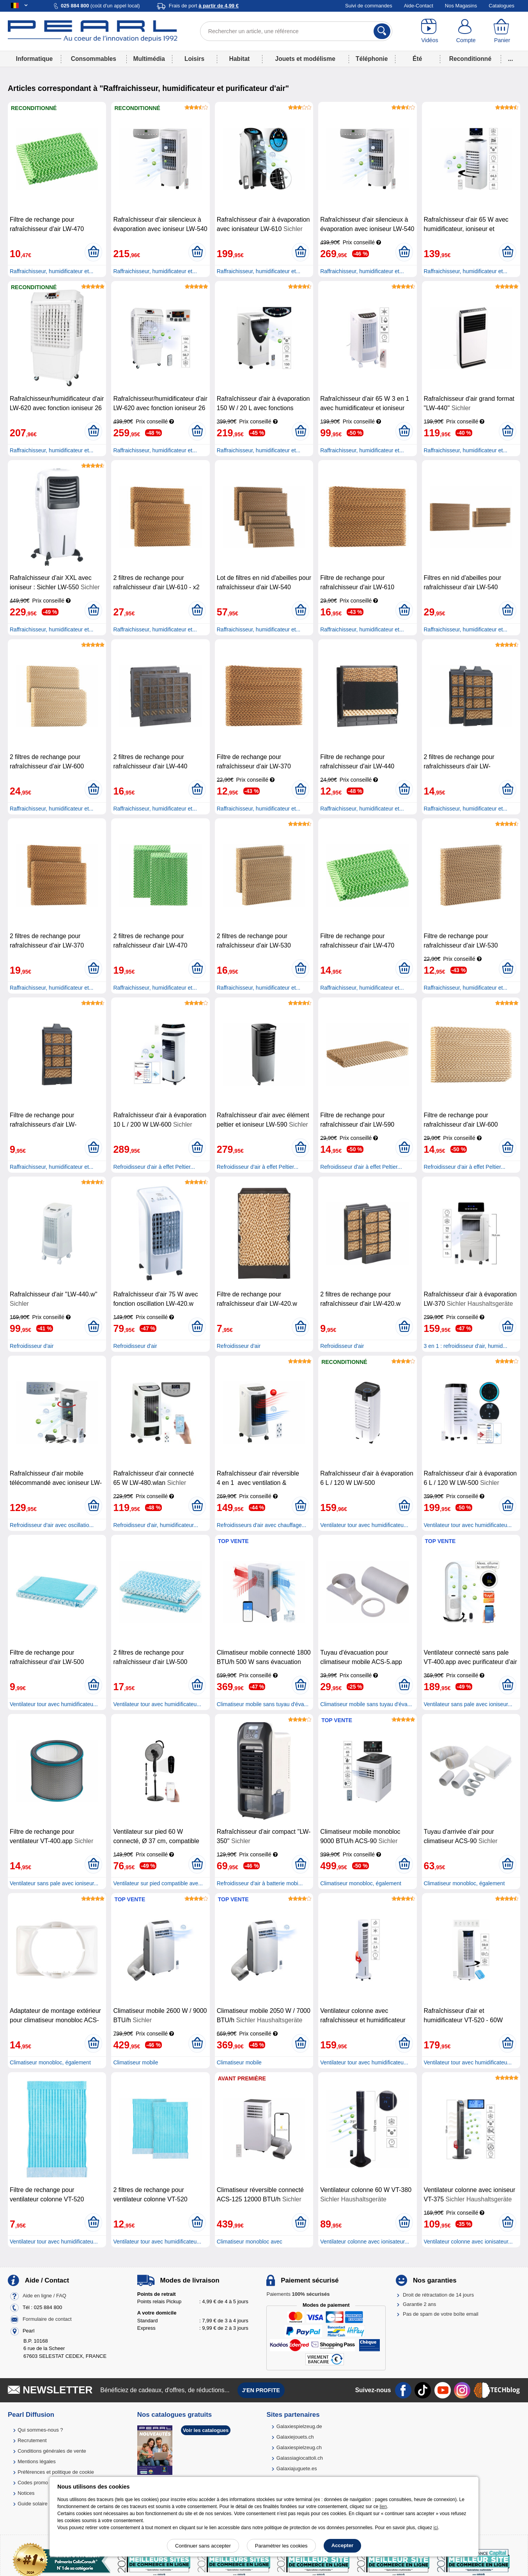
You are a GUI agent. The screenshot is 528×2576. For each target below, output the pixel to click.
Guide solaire (33, 2504)
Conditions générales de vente (52, 2451)
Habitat (239, 58)
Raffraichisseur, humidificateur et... (52, 271)
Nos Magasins (461, 6)
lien (383, 2506)
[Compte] (466, 31)
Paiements (298, 2294)
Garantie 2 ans (419, 2304)
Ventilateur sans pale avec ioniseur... (468, 1704)
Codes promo (33, 2482)
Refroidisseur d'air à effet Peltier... (154, 1167)
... (510, 58)
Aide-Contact (418, 6)
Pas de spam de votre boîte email (440, 2314)
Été (417, 58)
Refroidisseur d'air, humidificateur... (155, 1525)
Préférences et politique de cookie (56, 2472)
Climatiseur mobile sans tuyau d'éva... (262, 1704)
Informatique (34, 58)
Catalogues (501, 6)
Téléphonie (372, 58)
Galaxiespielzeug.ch (299, 2447)
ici (436, 2527)
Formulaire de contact (47, 2319)
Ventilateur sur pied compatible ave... (158, 1883)
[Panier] (502, 31)
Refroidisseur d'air (31, 1346)
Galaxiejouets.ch (295, 2437)
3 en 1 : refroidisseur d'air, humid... (465, 1346)
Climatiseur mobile (135, 2062)
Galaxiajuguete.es (296, 2468)
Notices (26, 2493)
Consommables (93, 58)
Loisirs (194, 58)
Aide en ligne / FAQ (44, 2296)
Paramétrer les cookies (281, 2546)
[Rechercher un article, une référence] (296, 31)
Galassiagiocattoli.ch (299, 2458)
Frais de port (204, 6)
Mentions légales (37, 2461)
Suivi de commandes (368, 6)
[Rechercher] (382, 31)
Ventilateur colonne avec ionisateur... (364, 2241)
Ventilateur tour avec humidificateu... (364, 1525)
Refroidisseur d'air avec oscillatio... (52, 1525)
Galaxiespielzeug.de (299, 2426)
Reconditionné (470, 58)
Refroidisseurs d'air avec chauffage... (262, 1525)
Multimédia (149, 58)
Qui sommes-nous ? (40, 2430)
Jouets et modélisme (305, 58)
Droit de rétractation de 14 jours (438, 2295)
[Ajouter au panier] (93, 252)
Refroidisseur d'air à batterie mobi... (260, 1883)
